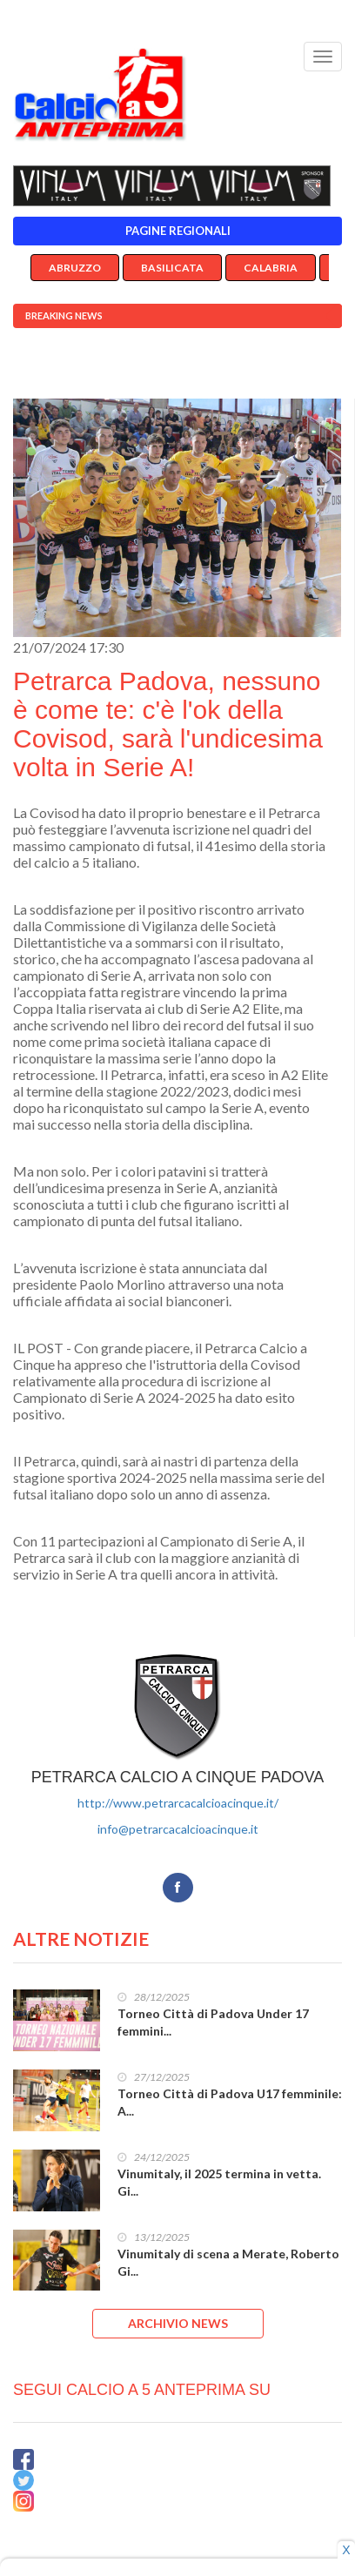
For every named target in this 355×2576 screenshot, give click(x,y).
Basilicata (172, 267)
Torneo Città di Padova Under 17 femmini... (213, 2022)
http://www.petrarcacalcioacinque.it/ (177, 1802)
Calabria (271, 267)
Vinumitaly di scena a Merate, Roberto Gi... (228, 2262)
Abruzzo (75, 267)
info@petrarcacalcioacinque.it (177, 1828)
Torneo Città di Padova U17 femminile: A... (229, 2102)
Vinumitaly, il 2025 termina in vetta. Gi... (219, 2182)
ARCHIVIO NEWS (178, 2323)
